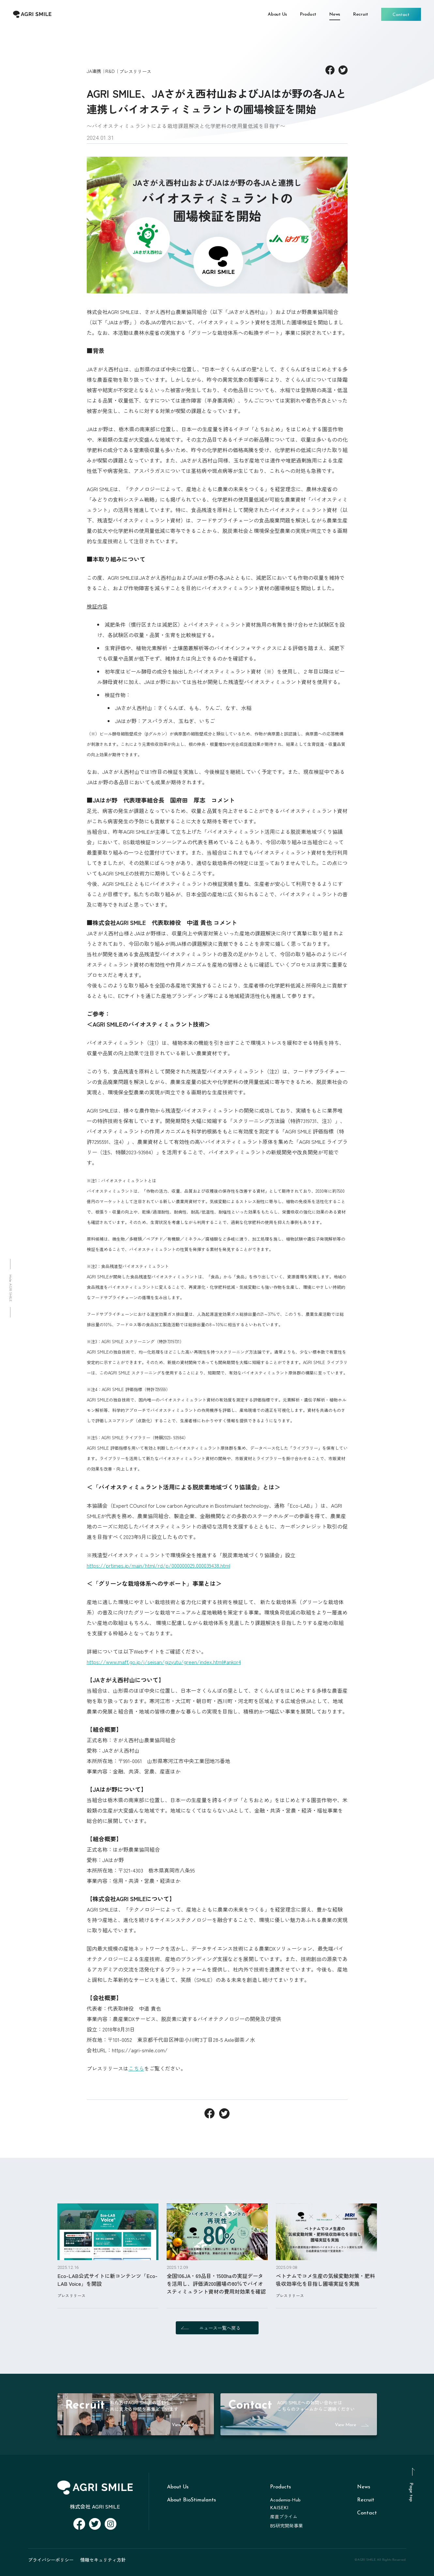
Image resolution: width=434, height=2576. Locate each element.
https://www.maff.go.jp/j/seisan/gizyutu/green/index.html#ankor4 (164, 1662)
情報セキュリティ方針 (103, 2559)
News (363, 2487)
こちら (136, 2068)
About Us (177, 2487)
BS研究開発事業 (286, 2526)
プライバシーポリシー (51, 2559)
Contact (367, 2513)
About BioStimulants (191, 2500)
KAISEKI (279, 2508)
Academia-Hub (285, 2500)
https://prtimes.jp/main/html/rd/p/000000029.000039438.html (158, 1565)
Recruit (365, 2500)
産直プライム (283, 2517)
